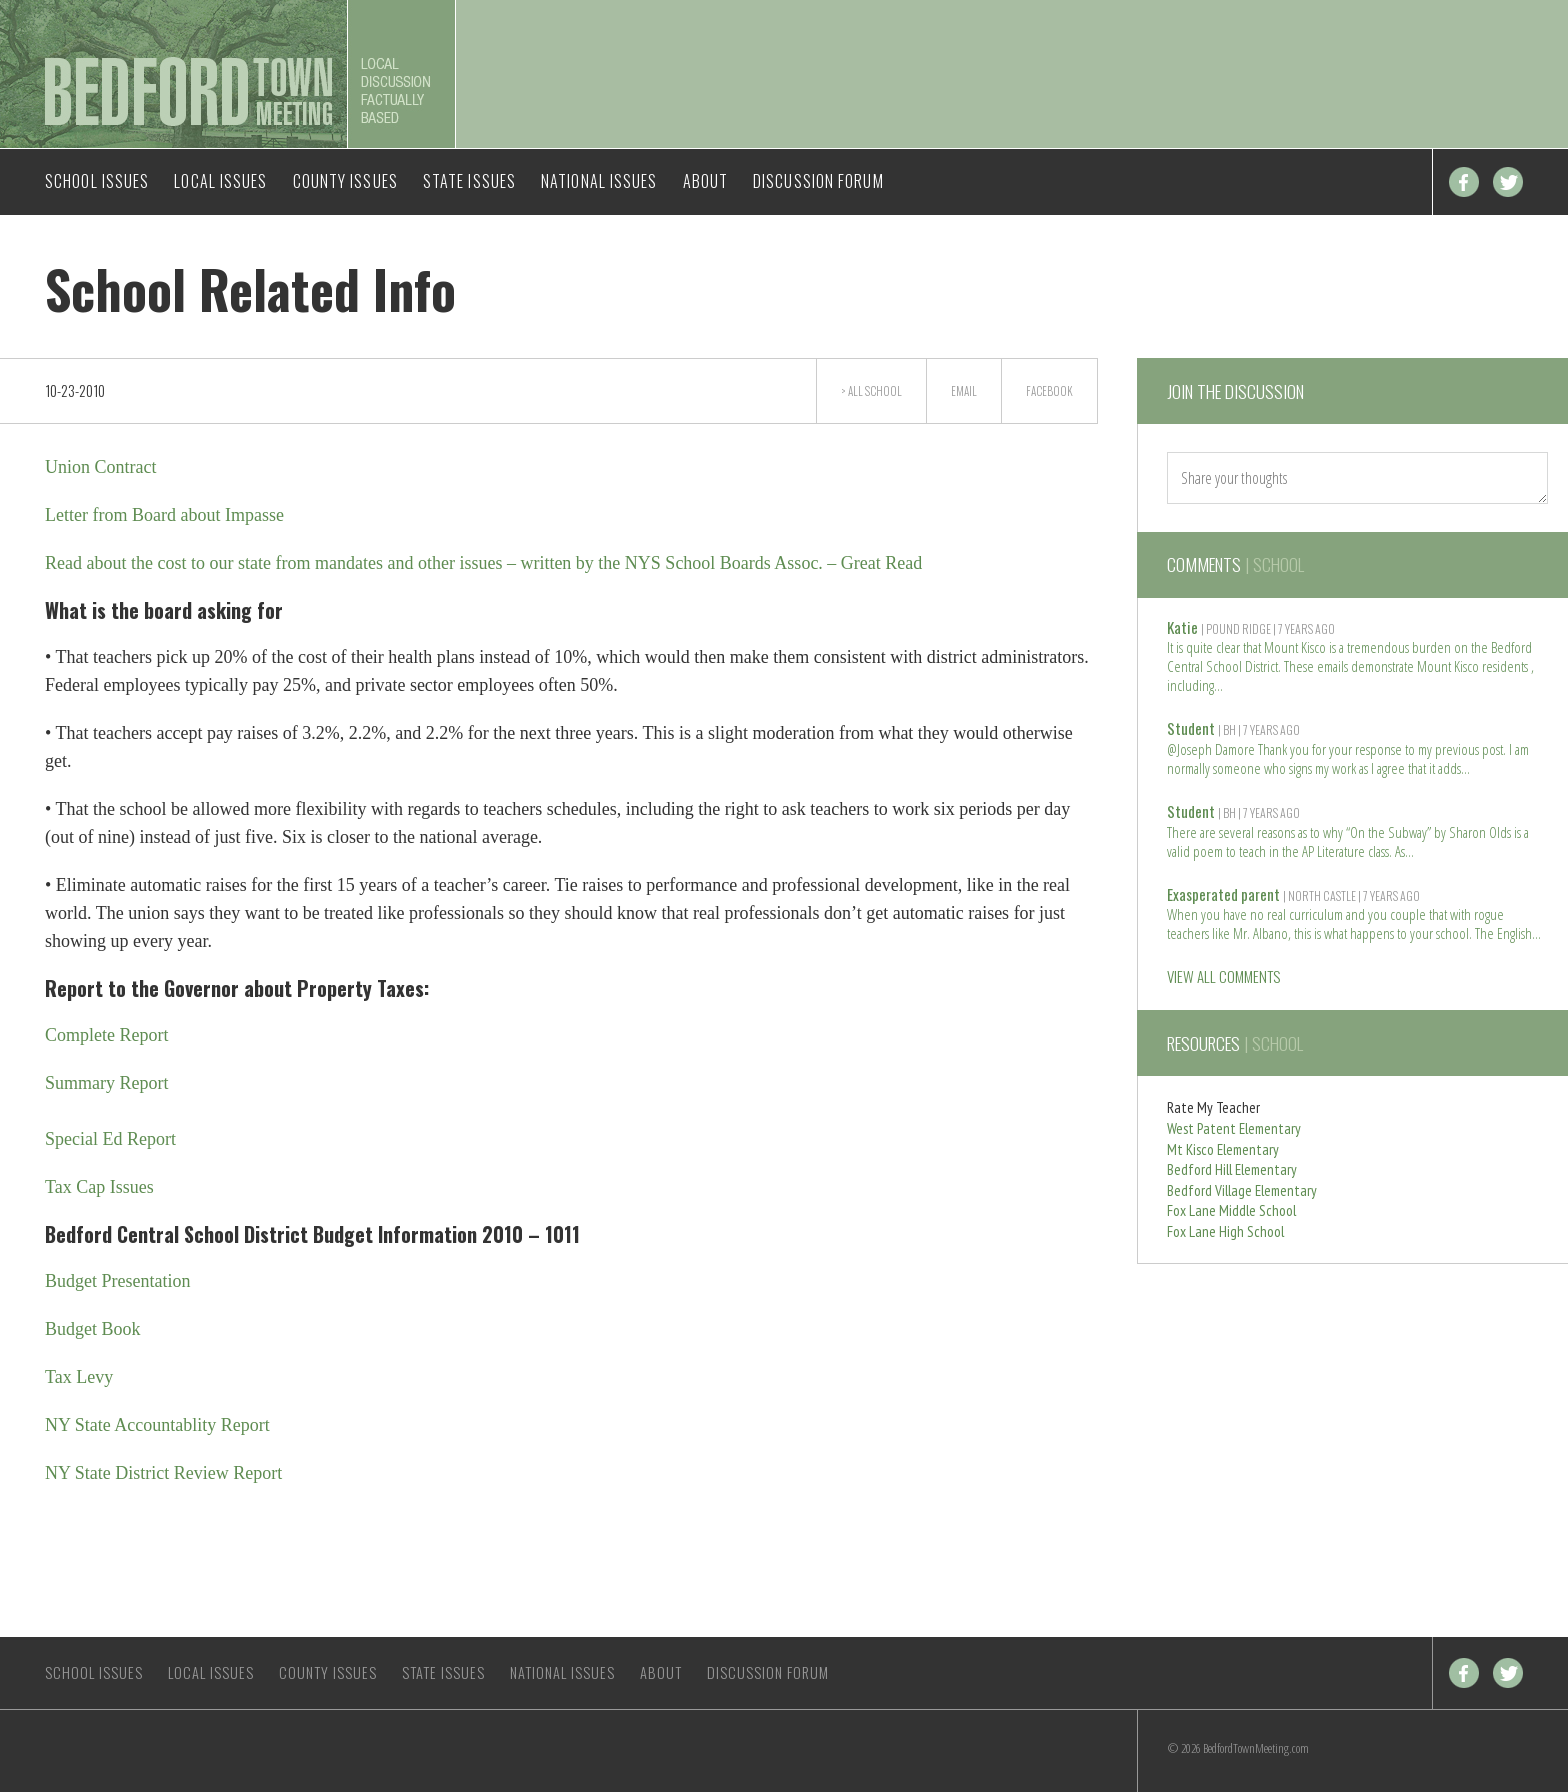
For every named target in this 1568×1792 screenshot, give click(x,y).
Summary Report (107, 1083)
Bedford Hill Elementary (1232, 1169)
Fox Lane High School (1225, 1231)
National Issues (599, 181)
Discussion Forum (818, 181)
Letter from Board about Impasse (164, 515)
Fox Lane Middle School (1231, 1210)
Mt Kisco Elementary (1223, 1149)
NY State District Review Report (163, 1473)
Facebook (1464, 182)
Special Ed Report (110, 1139)
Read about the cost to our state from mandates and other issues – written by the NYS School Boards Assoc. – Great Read (483, 563)
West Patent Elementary (1234, 1128)
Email (964, 391)
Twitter (1508, 182)
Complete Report (106, 1035)
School (883, 391)
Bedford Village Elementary (1242, 1190)
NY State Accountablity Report (157, 1425)
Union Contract (100, 467)
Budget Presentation (117, 1281)
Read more (1219, 683)
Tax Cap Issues (99, 1187)
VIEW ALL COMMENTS (1223, 976)
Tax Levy (79, 1377)
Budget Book (93, 1329)
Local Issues (220, 181)
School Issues (97, 181)
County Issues (345, 181)
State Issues (469, 181)
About (706, 181)
